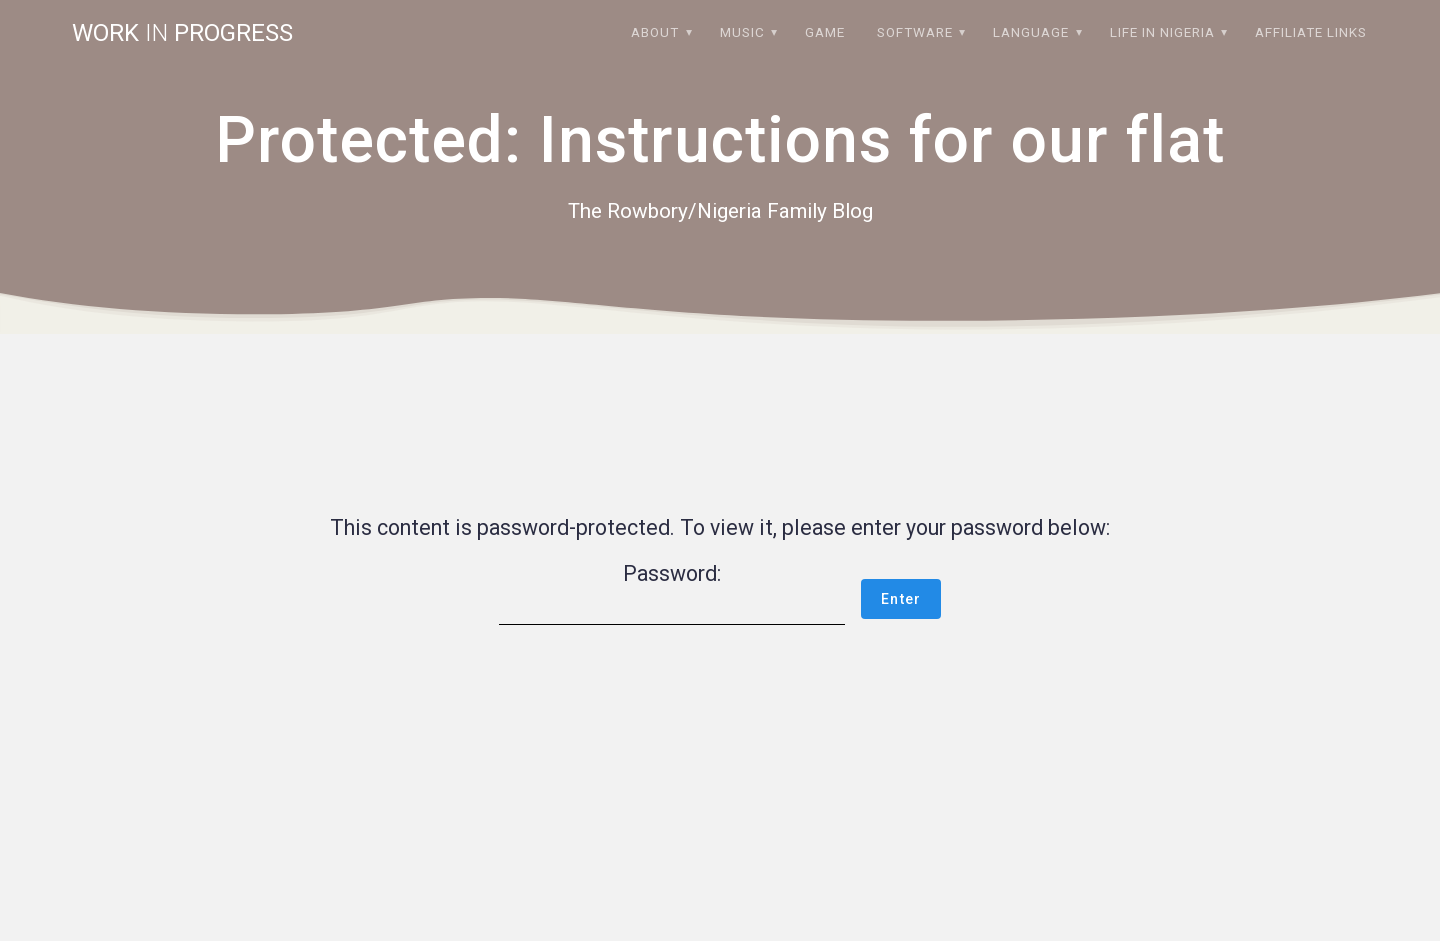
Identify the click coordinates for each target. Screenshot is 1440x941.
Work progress (182, 33)
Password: (672, 593)
